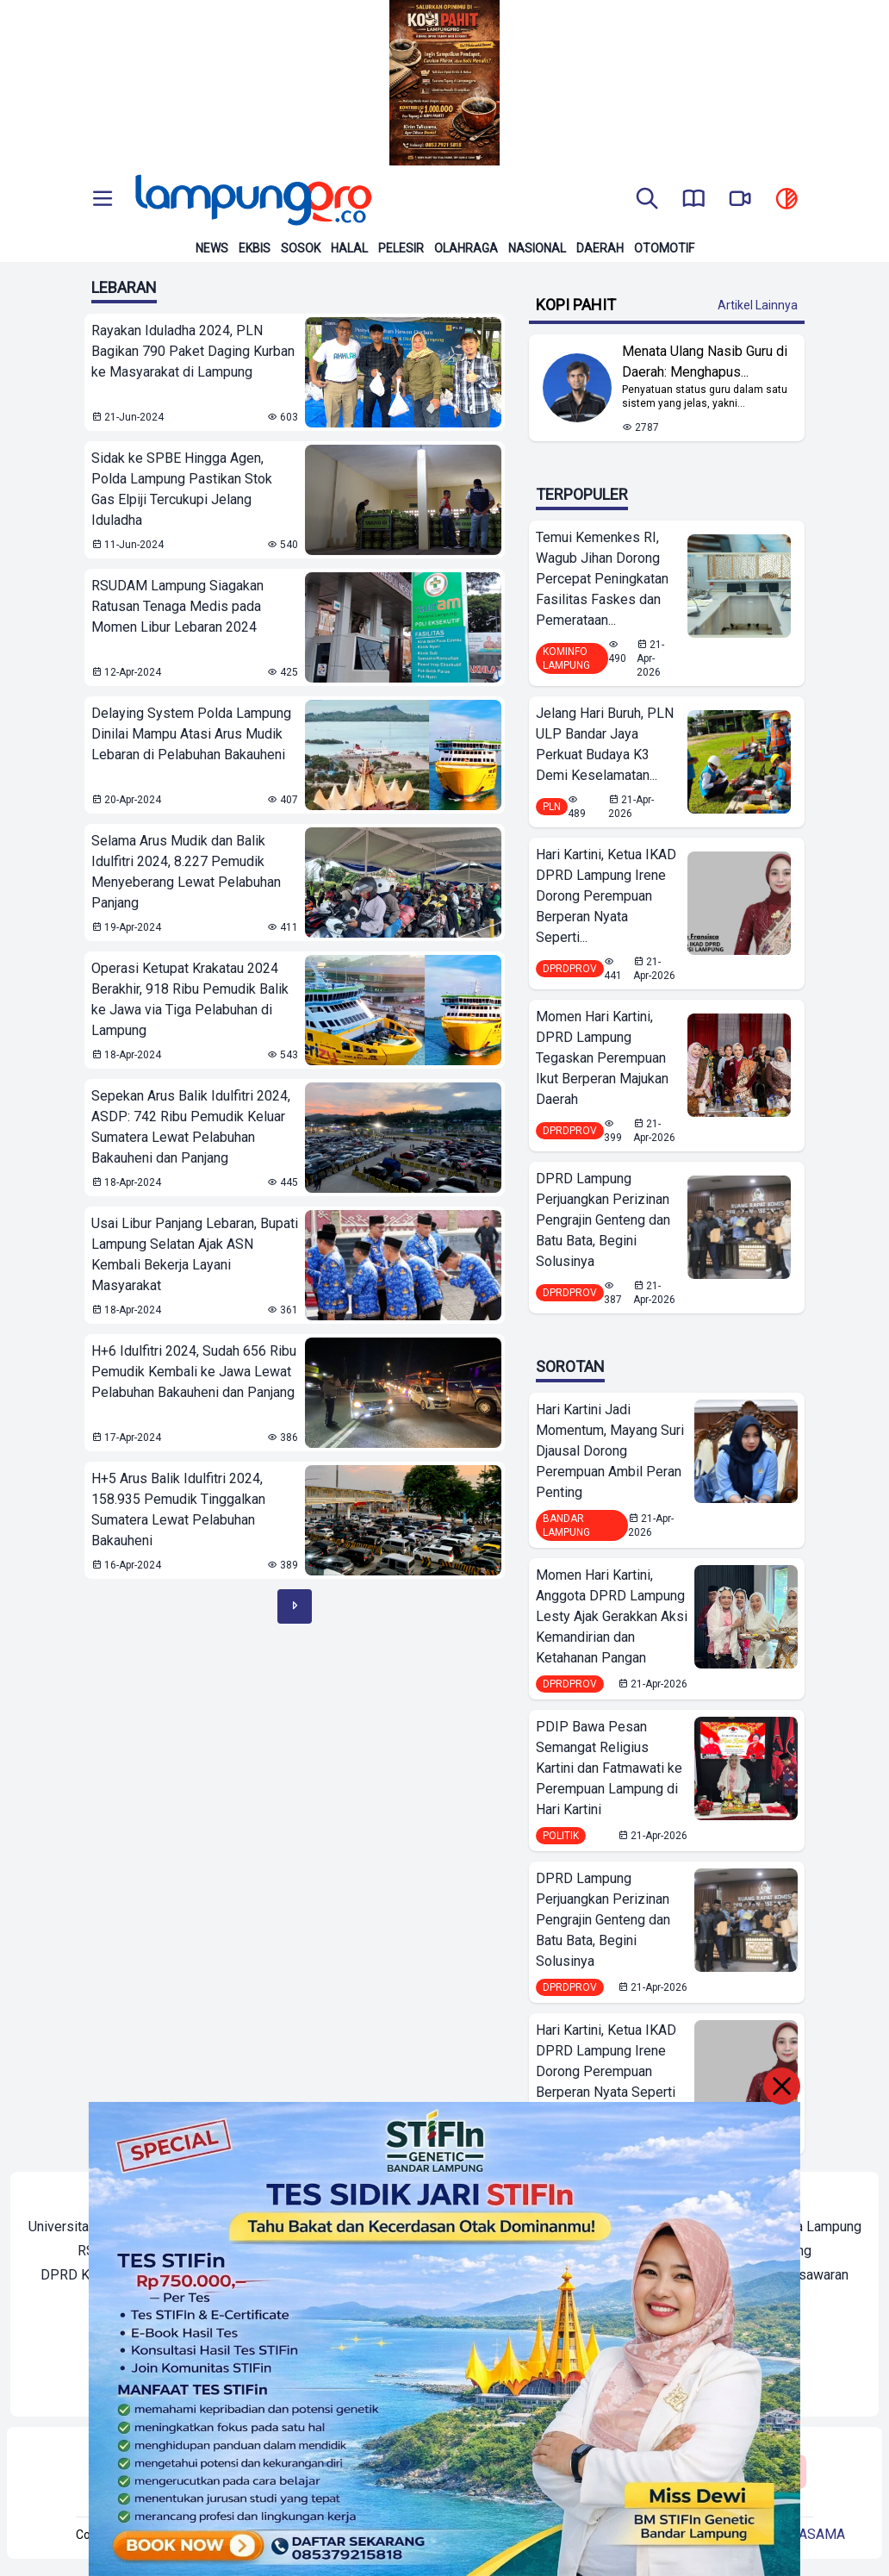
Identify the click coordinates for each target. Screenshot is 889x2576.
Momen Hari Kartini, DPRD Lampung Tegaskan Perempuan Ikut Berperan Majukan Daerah (602, 1057)
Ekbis (254, 248)
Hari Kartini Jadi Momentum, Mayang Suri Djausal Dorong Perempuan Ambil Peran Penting (610, 1450)
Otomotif (664, 248)
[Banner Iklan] (444, 82)
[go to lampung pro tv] (740, 199)
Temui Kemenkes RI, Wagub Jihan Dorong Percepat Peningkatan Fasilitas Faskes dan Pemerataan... (602, 578)
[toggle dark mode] (786, 199)
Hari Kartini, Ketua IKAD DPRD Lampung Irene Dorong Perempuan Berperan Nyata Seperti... (606, 895)
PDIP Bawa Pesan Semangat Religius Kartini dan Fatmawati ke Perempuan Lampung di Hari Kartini (609, 1768)
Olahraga (466, 248)
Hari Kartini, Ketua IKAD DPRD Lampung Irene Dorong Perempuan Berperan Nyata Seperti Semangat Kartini (606, 2071)
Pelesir (401, 248)
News (212, 248)
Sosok (300, 248)
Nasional (537, 248)
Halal (349, 248)
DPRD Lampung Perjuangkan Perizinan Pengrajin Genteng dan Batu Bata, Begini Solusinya (603, 1219)
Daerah (600, 248)
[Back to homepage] (251, 199)
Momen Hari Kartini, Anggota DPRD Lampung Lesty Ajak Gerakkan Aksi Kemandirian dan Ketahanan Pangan (611, 1616)
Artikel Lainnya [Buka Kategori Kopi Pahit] (758, 305)
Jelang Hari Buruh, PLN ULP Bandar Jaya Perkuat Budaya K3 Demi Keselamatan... (605, 744)
